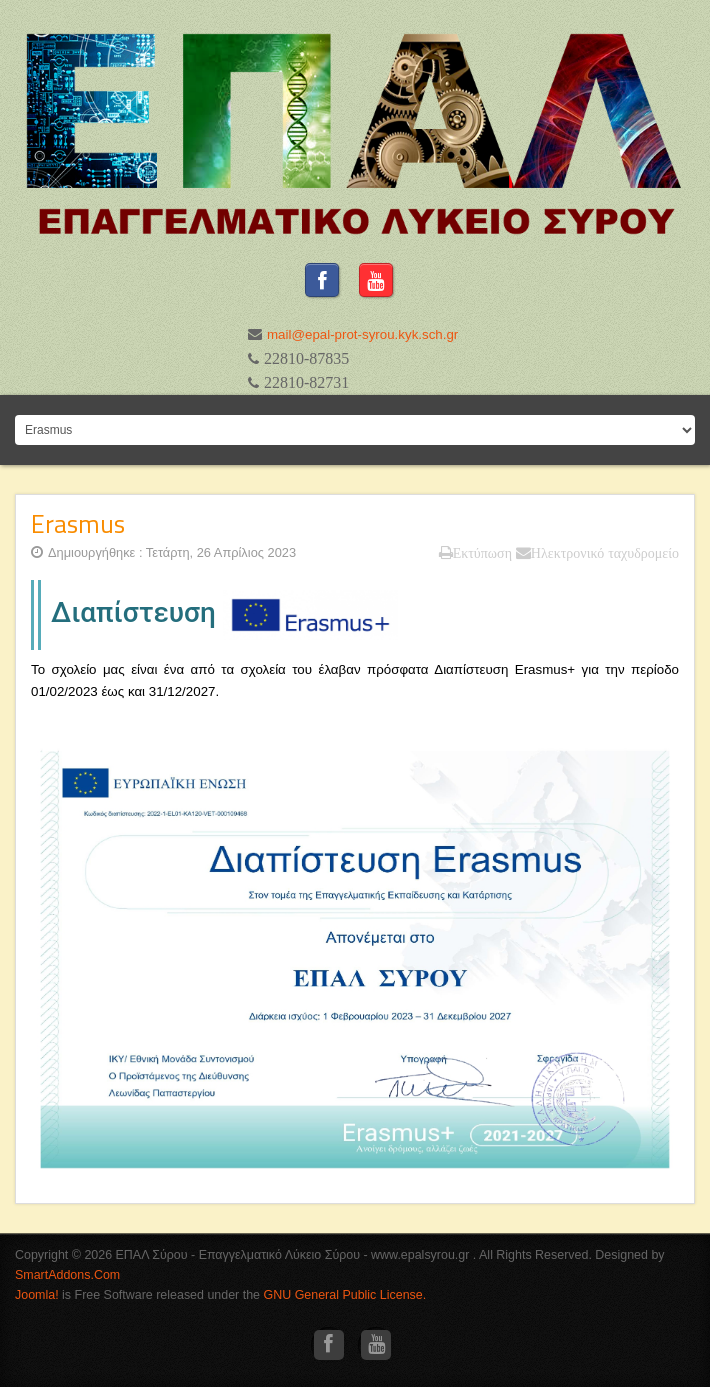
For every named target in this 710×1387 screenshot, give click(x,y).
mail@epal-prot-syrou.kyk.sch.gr (364, 334)
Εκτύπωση (475, 553)
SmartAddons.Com (67, 1275)
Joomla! (37, 1295)
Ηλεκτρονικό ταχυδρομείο (597, 553)
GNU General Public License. (345, 1295)
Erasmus (78, 523)
